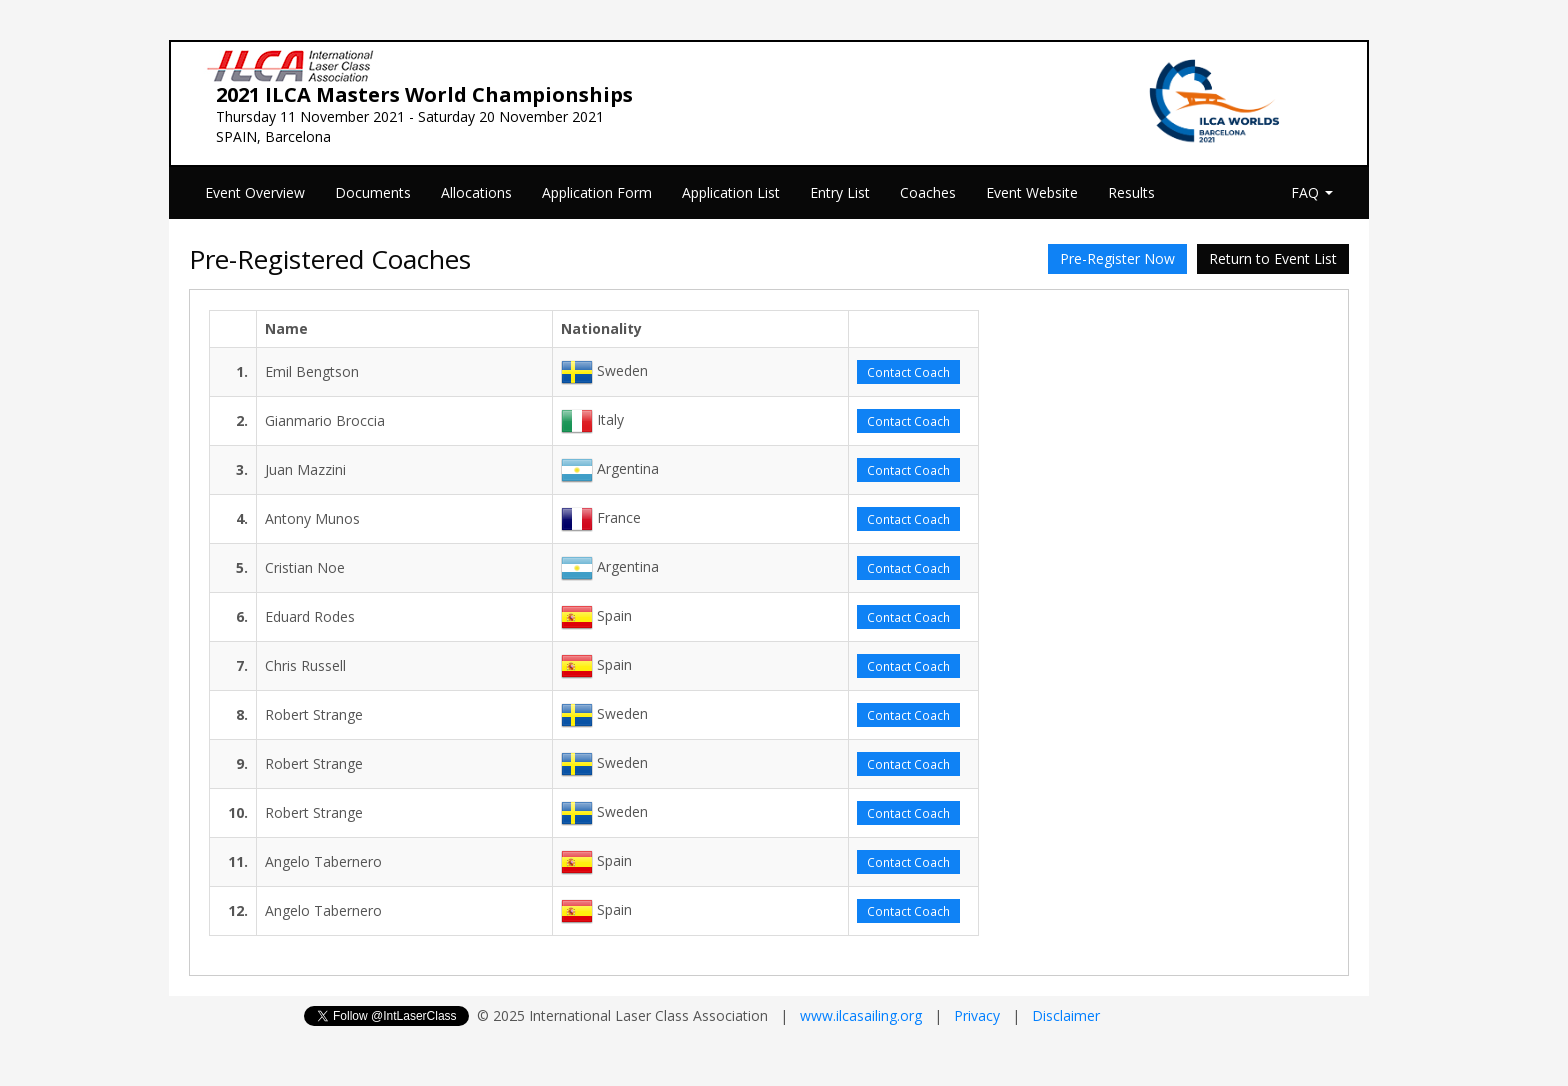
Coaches (928, 192)
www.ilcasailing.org (861, 1015)
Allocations (476, 192)
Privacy (977, 1015)
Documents (373, 192)
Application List (731, 192)
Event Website (1032, 192)
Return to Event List (1273, 258)
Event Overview (255, 192)
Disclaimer (1066, 1015)
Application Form (597, 192)
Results (1131, 192)
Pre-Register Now (1117, 258)
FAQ (1312, 192)
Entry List (840, 192)
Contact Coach (908, 372)
